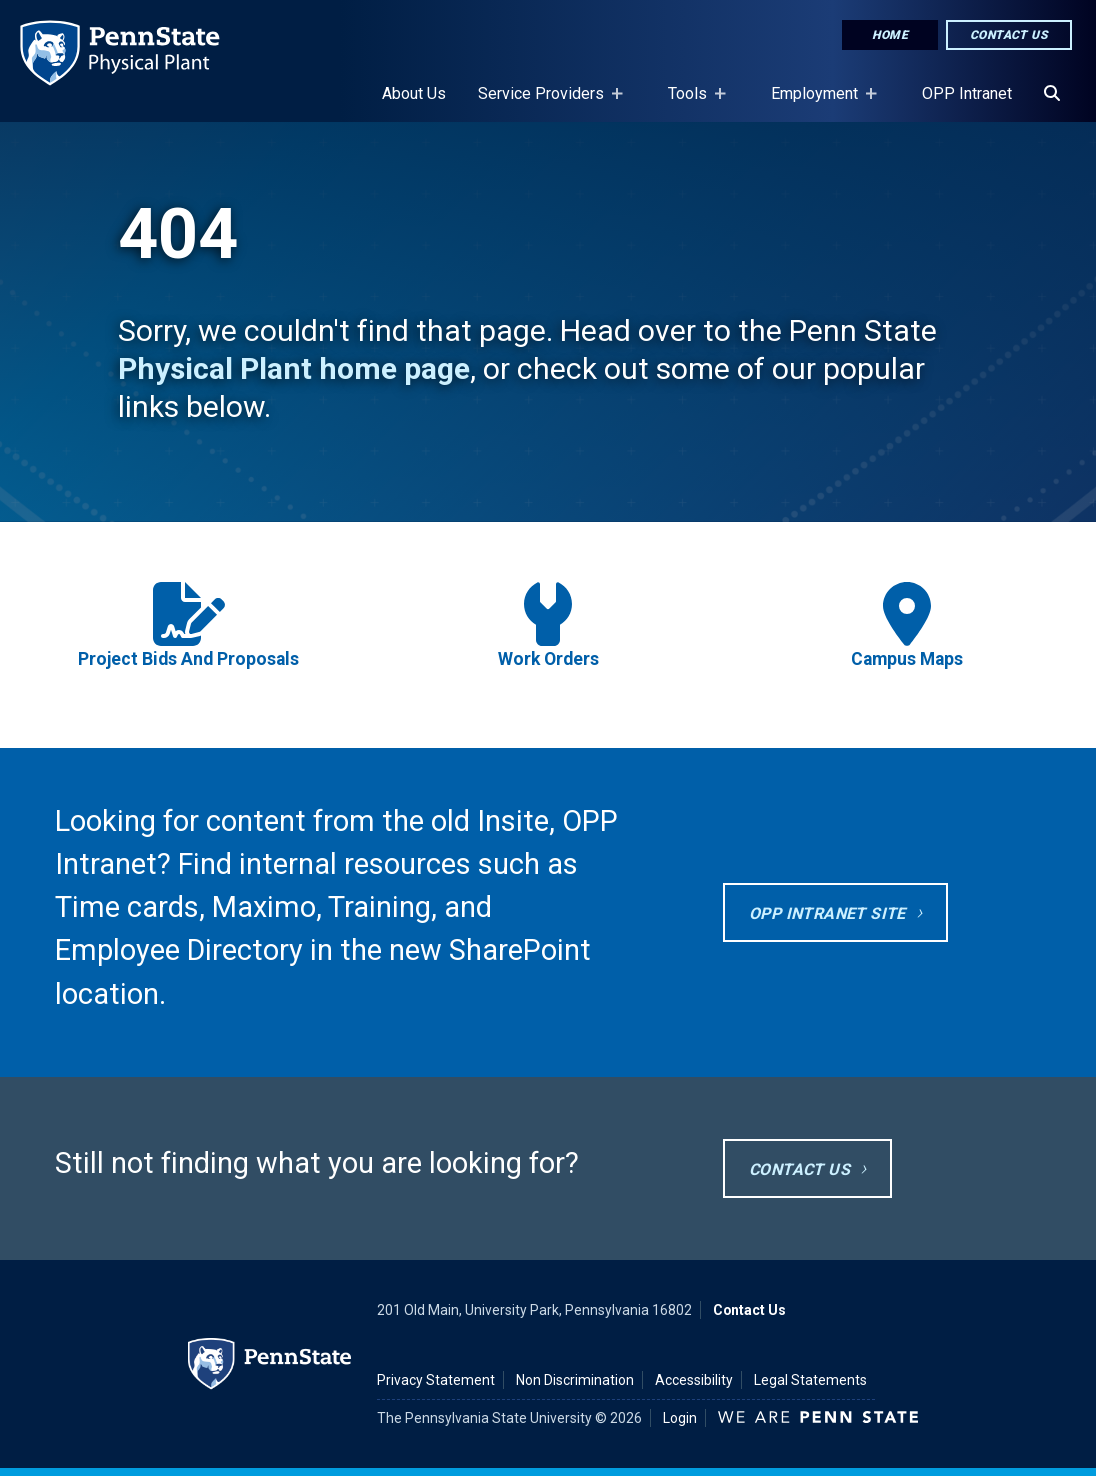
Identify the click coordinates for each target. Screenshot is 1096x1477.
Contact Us (1009, 35)
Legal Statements (810, 1380)
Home (890, 35)
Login (680, 1418)
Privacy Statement (436, 1380)
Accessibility (694, 1380)
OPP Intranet (967, 93)
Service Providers (545, 103)
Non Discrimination (575, 1380)
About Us (414, 93)
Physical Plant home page (294, 368)
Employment (818, 103)
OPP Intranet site (827, 913)
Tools (691, 103)
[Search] (1052, 94)
